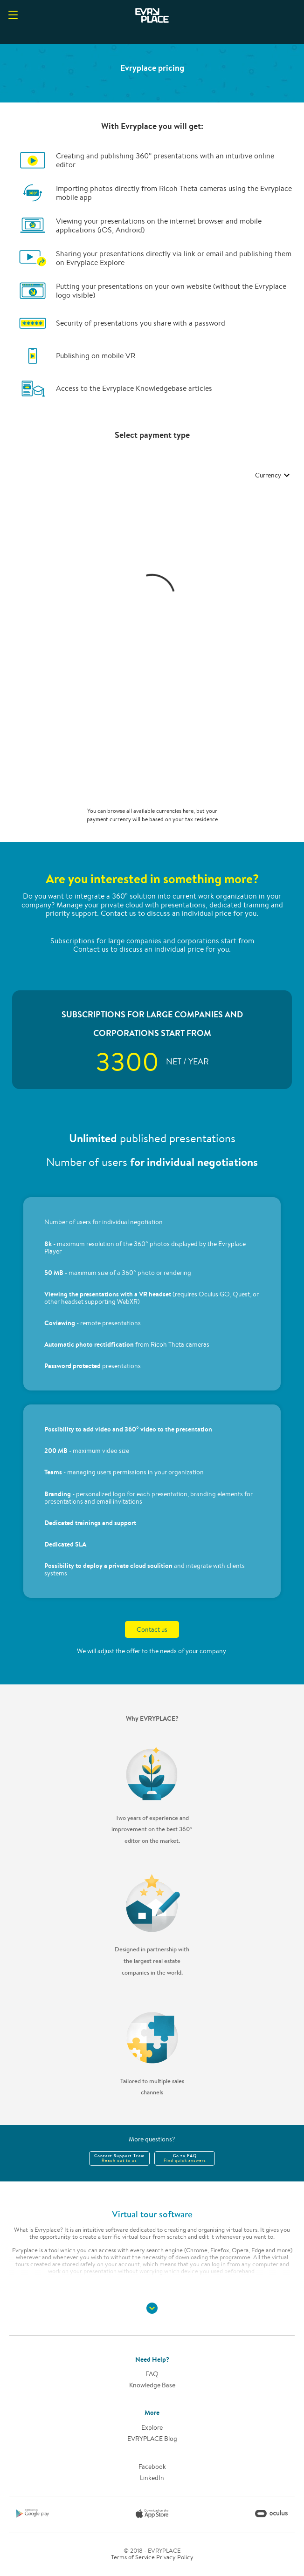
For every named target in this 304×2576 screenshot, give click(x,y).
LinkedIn (152, 2477)
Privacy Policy (174, 2557)
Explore (152, 2427)
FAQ (152, 2374)
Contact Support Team (119, 2158)
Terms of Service (133, 2557)
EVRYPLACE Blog (152, 2438)
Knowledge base (152, 2385)
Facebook (152, 2466)
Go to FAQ (185, 2158)
